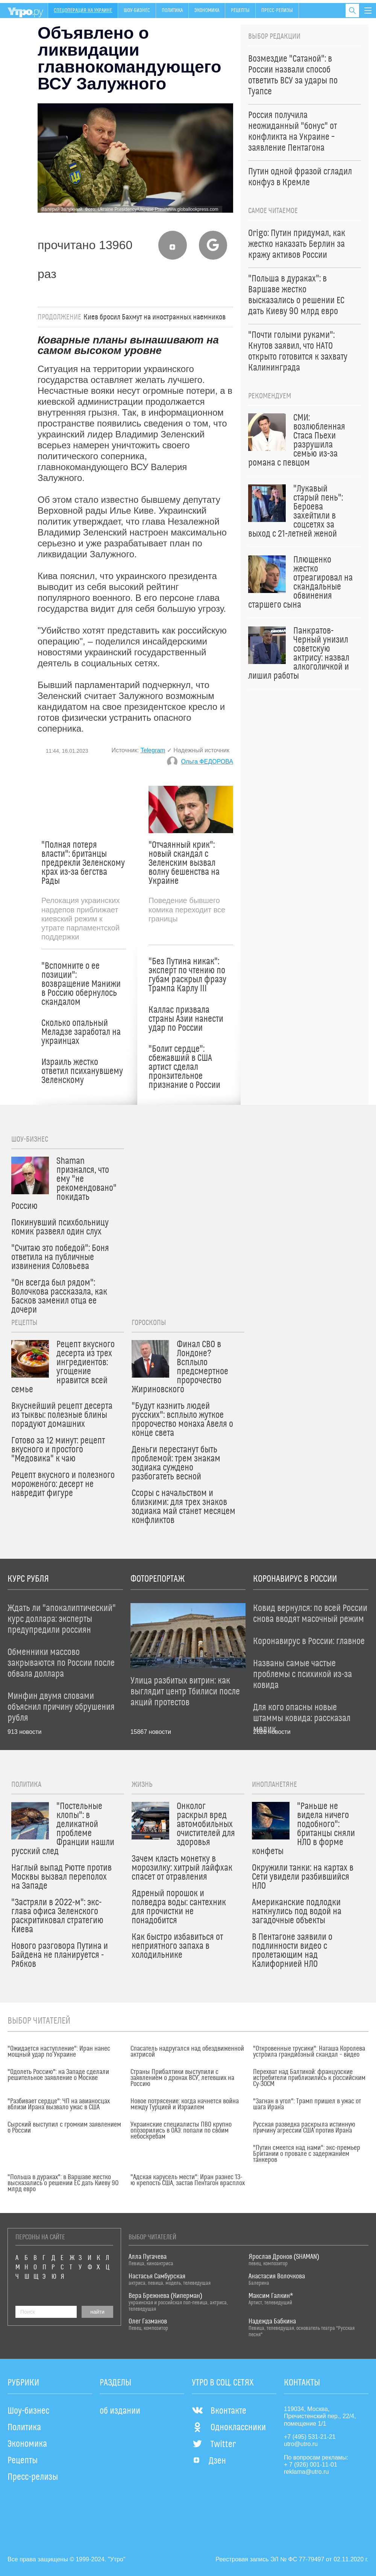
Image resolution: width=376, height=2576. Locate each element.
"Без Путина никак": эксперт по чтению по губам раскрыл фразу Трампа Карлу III (187, 975)
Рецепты (240, 11)
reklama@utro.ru (306, 2472)
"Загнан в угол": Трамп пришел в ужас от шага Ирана (307, 2104)
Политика (172, 11)
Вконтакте (219, 2411)
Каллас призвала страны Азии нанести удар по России (186, 1019)
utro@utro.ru (301, 2444)
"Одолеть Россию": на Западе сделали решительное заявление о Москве (58, 2075)
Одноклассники (229, 2427)
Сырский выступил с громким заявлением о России (64, 2128)
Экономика (206, 11)
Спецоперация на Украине (83, 11)
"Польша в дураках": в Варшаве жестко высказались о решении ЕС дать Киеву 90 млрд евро (63, 2183)
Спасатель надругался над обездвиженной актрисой (187, 2052)
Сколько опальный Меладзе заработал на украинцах (81, 1032)
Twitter (214, 2444)
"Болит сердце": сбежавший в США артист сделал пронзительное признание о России (184, 1067)
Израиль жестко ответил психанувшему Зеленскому (82, 1071)
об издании (120, 2411)
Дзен (209, 2461)
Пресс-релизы (277, 11)
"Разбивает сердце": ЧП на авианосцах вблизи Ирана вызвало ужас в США (59, 2104)
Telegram (153, 750)
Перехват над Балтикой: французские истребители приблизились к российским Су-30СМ (309, 2078)
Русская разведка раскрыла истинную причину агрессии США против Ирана (304, 2128)
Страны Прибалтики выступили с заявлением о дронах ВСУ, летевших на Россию (182, 2078)
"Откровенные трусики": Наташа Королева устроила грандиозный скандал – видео (309, 2052)
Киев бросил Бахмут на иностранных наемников (154, 317)
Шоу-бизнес (137, 11)
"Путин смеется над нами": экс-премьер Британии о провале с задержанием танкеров (306, 2154)
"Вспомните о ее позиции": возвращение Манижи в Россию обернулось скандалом (81, 984)
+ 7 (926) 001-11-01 (310, 2464)
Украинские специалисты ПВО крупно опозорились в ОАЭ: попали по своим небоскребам (181, 2131)
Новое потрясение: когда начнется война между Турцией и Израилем (184, 2104)
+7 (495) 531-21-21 (309, 2437)
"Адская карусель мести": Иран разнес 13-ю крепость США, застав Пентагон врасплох (187, 2180)
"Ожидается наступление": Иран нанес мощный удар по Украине (59, 2052)
